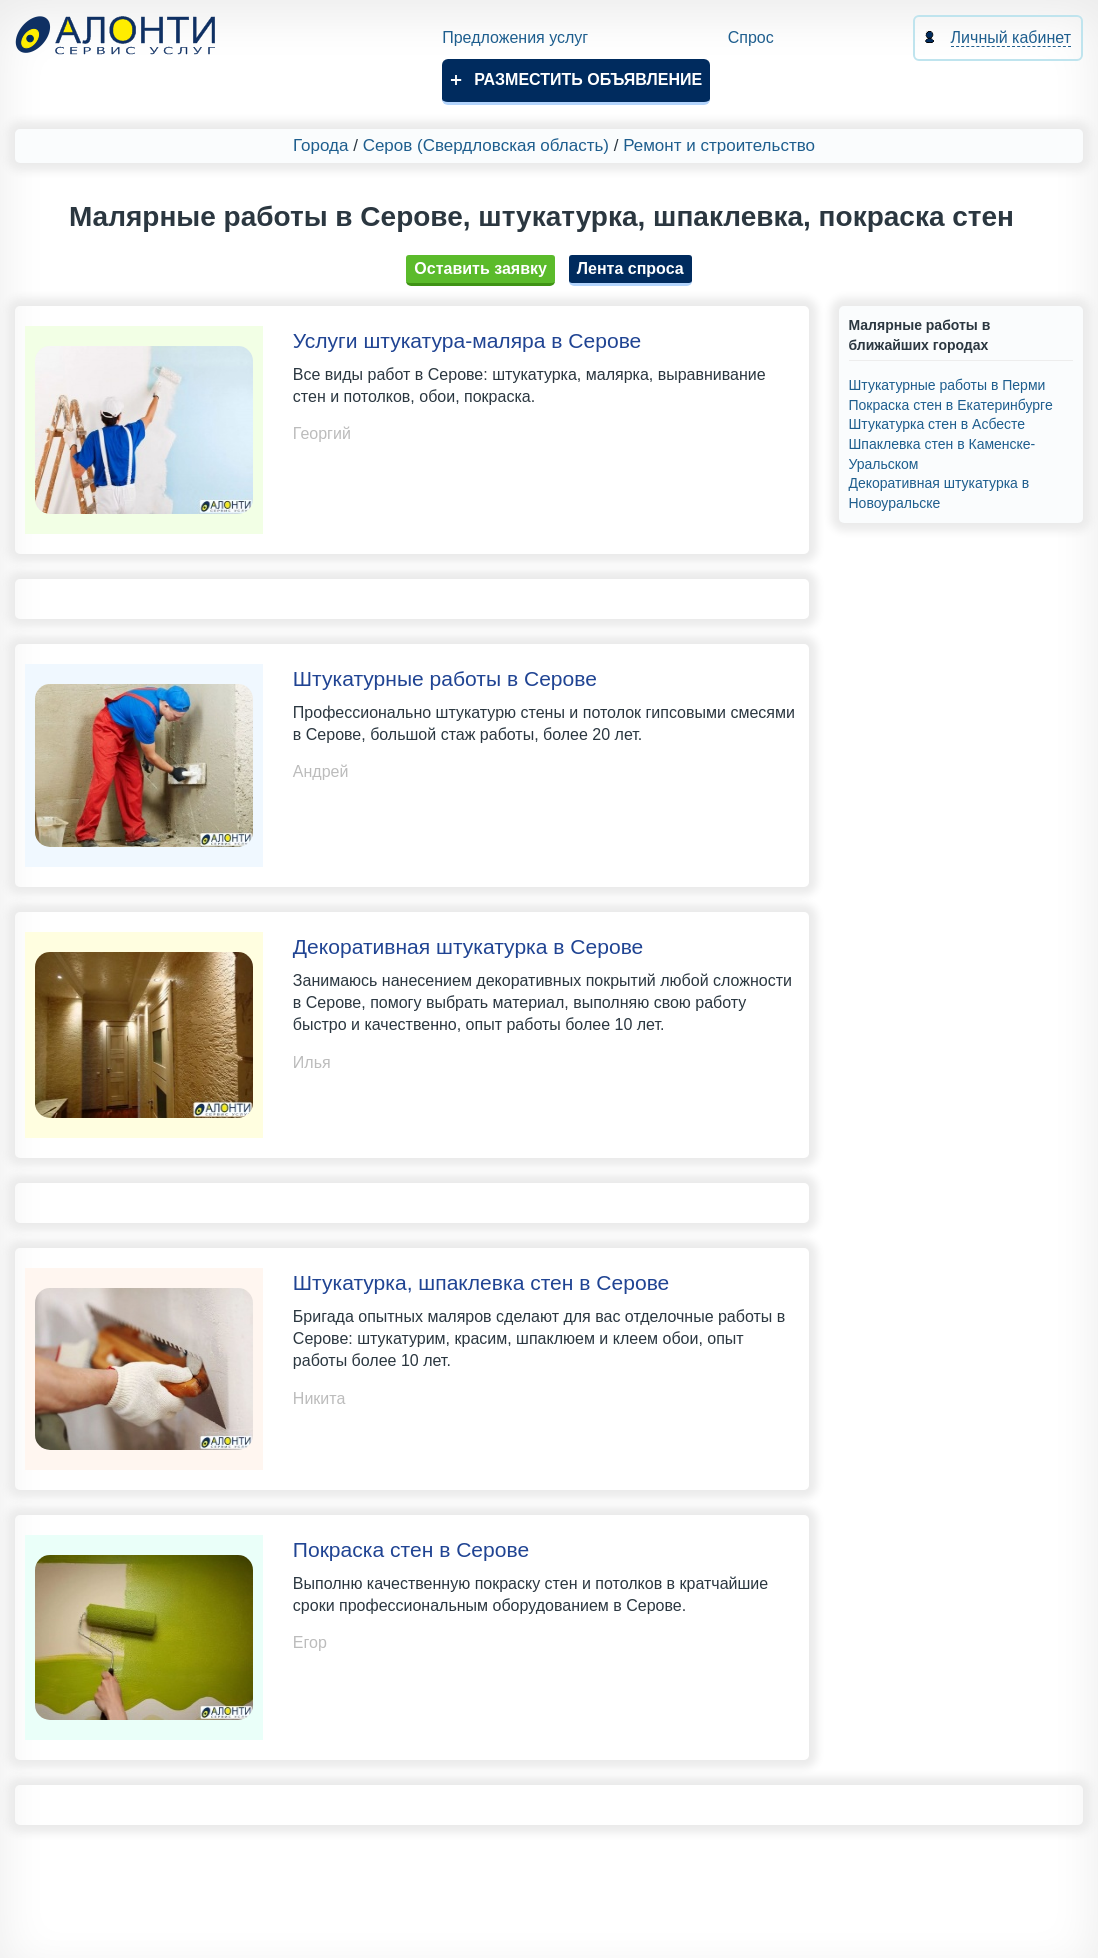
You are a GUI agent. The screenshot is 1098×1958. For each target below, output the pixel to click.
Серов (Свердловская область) (486, 145)
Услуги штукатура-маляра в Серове (467, 340)
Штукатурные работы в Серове (445, 678)
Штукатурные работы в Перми (947, 385)
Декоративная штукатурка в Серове (468, 946)
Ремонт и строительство (719, 145)
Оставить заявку (480, 268)
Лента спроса (630, 268)
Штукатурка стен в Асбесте (937, 424)
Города (320, 145)
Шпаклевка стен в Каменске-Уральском (942, 454)
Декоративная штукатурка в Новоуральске (939, 493)
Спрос (751, 37)
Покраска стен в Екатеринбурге (951, 405)
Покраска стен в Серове (411, 1549)
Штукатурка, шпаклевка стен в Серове (481, 1282)
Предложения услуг (515, 37)
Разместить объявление (588, 79)
